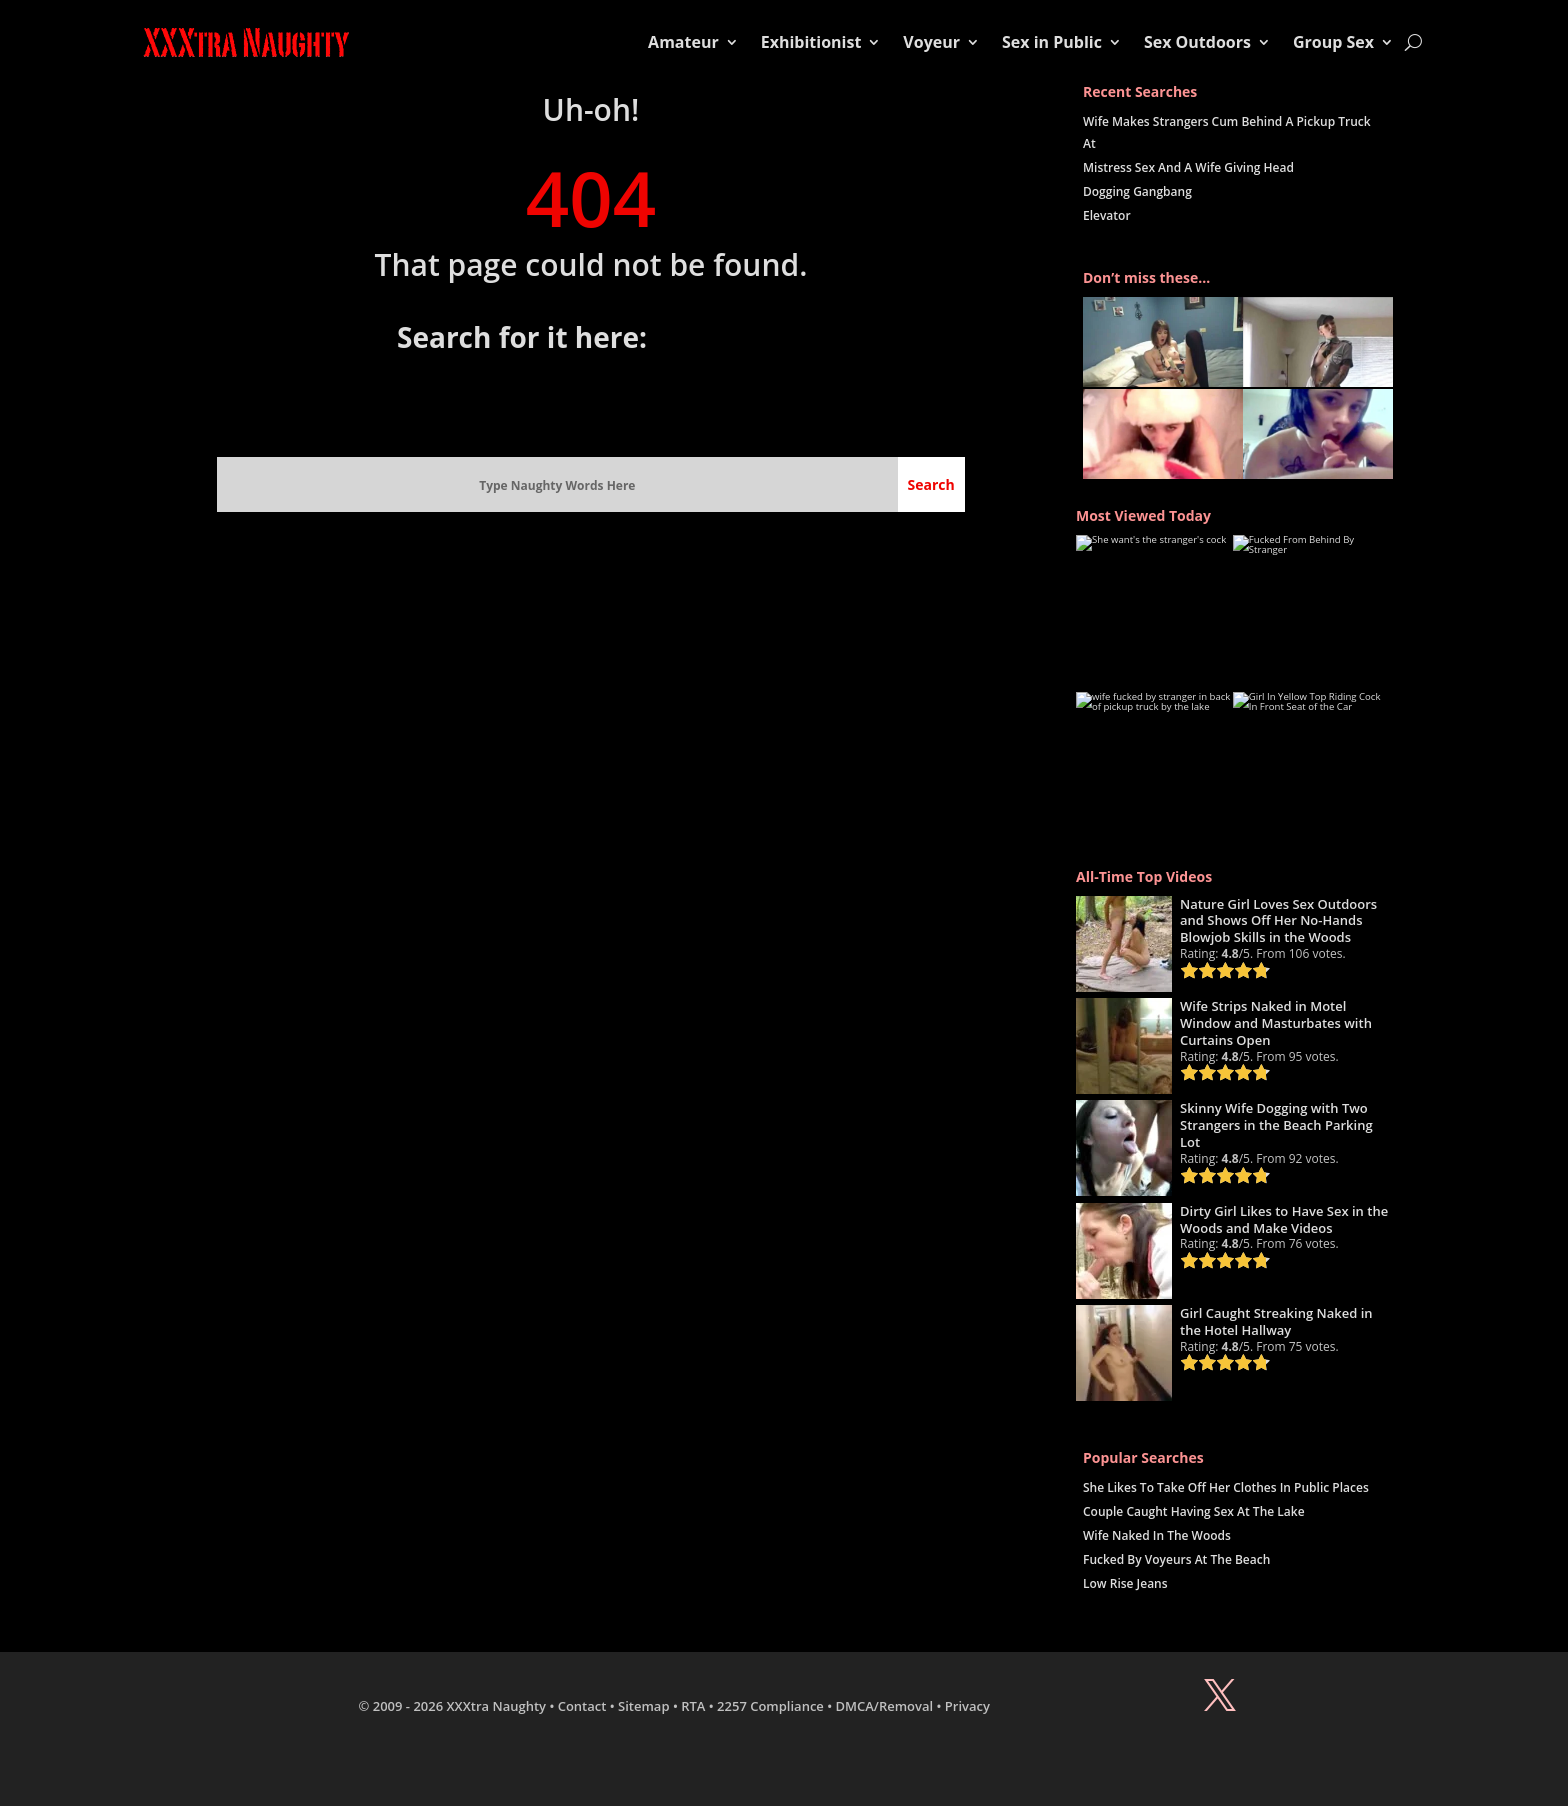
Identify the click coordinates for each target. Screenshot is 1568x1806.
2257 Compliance (770, 1706)
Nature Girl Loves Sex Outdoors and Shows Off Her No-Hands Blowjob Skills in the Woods (1278, 921)
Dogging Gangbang (1137, 191)
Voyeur (931, 42)
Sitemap (643, 1706)
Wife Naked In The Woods (1157, 1535)
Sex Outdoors (1197, 42)
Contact (582, 1706)
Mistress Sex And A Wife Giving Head (1188, 167)
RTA (693, 1706)
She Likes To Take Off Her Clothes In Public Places (1226, 1487)
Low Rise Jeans (1125, 1583)
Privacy (967, 1706)
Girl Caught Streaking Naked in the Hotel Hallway (1276, 1321)
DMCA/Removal (885, 1706)
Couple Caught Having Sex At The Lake (1194, 1511)
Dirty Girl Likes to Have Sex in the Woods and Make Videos (1284, 1219)
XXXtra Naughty (497, 1706)
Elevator (1107, 215)
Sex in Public (1052, 42)
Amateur (683, 42)
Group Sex (1333, 42)
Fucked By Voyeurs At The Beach (1176, 1559)
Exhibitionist (811, 42)
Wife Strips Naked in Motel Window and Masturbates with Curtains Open (1276, 1023)
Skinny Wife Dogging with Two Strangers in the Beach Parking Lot (1276, 1125)
